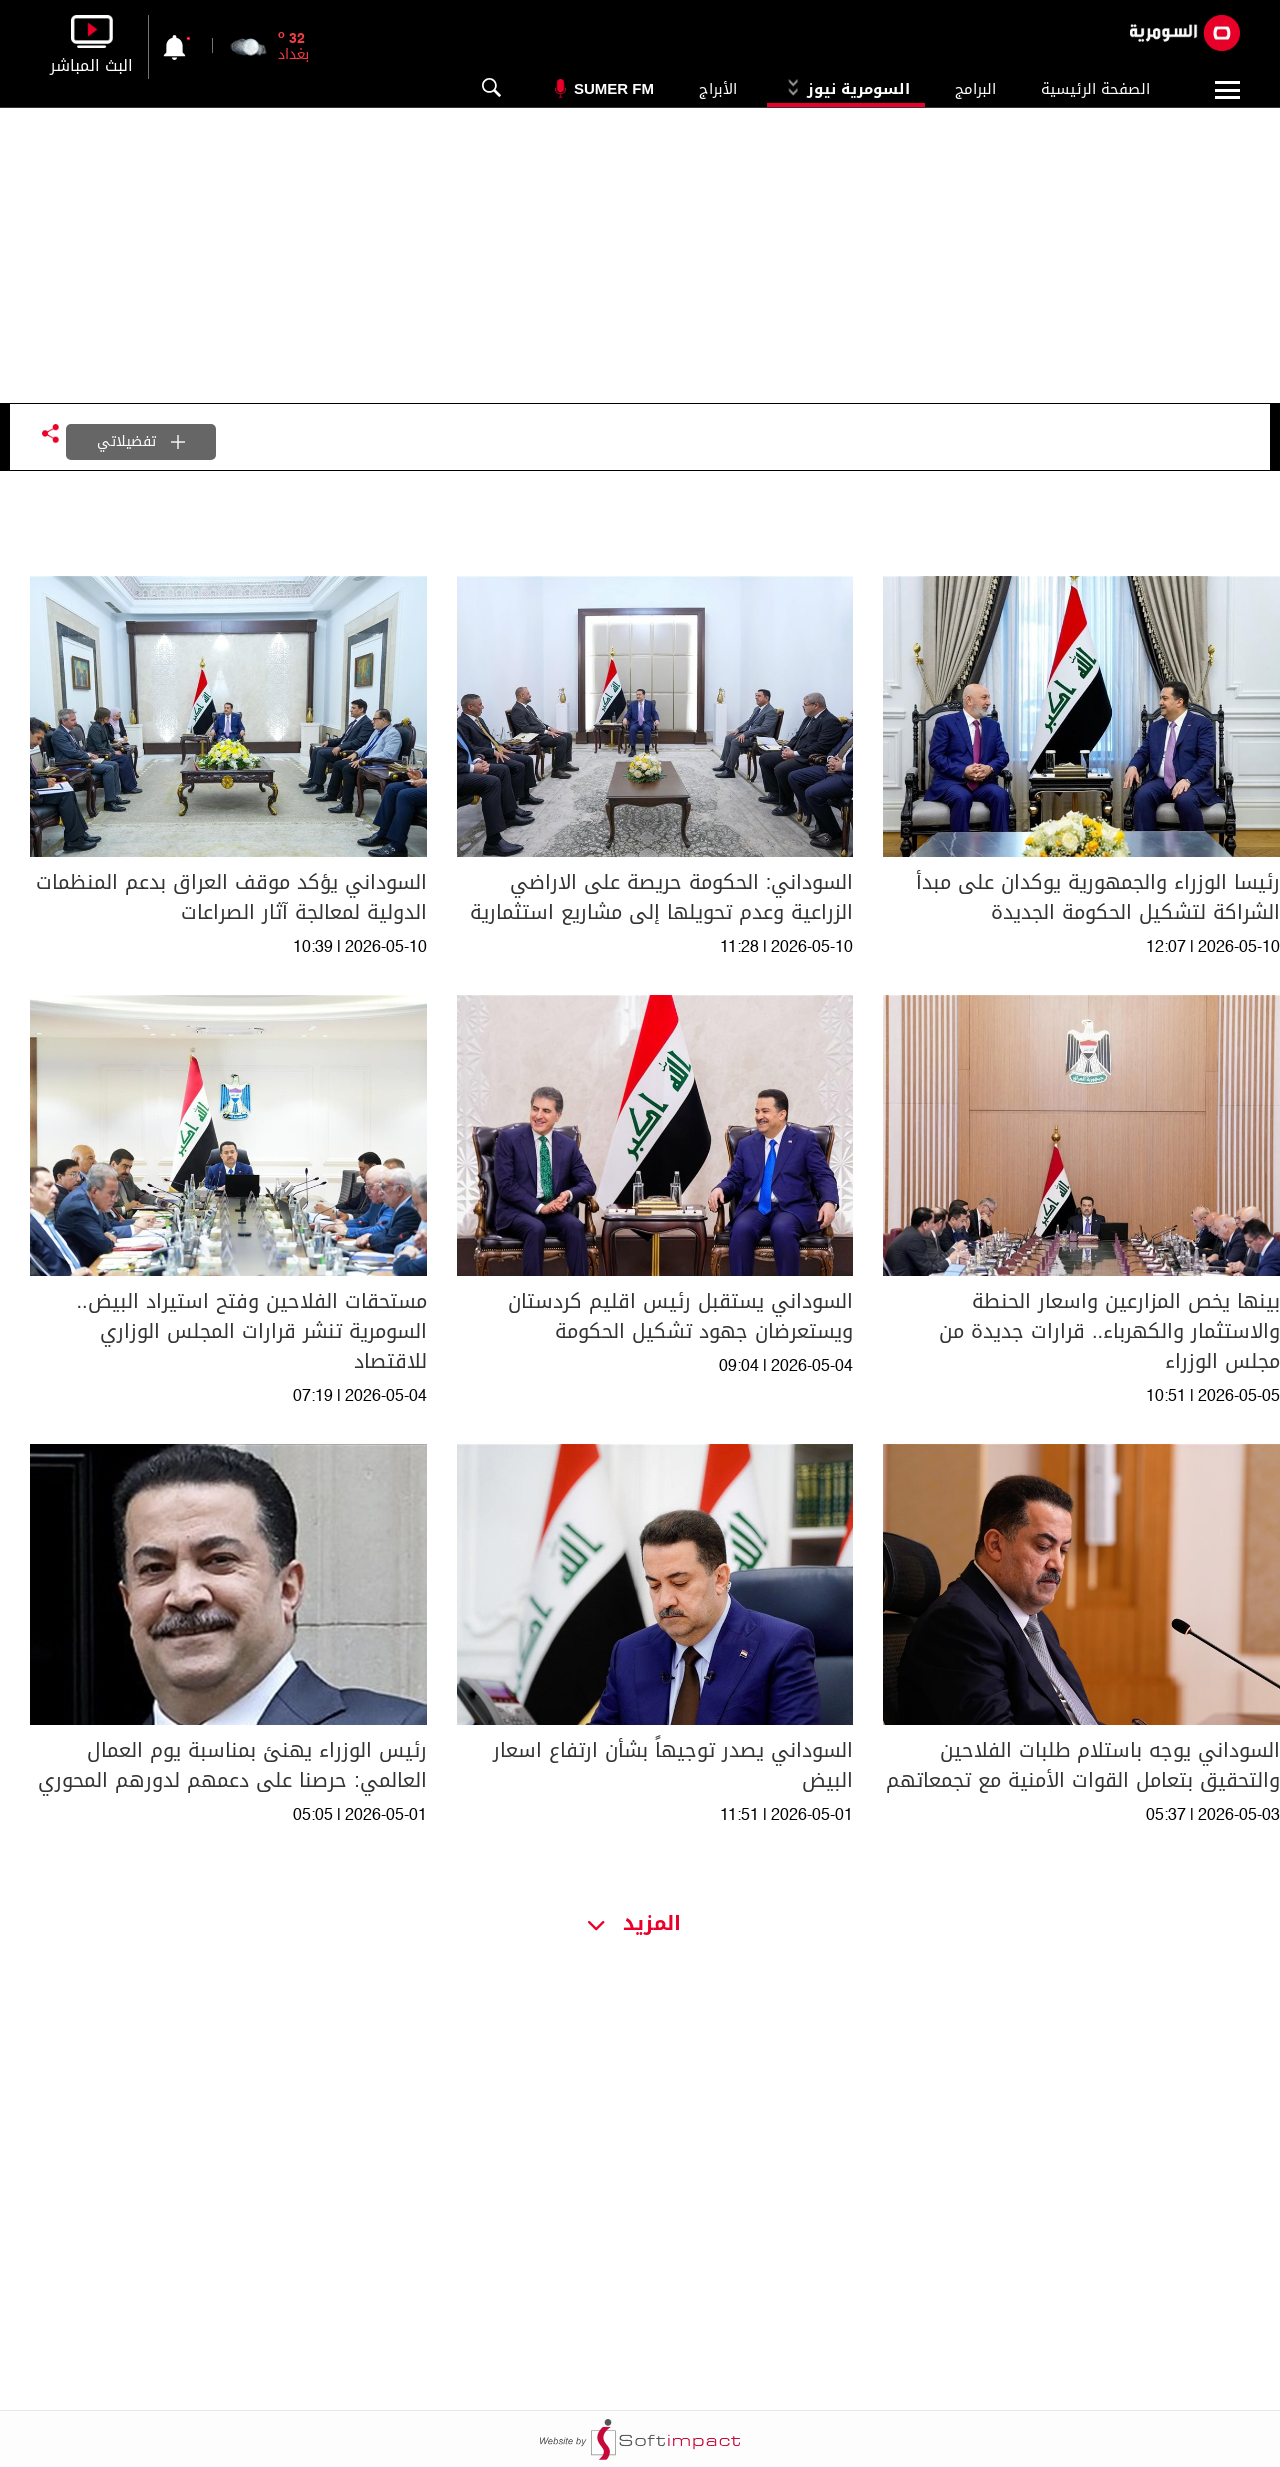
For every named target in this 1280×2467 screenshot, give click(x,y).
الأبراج (718, 89)
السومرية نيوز (846, 89)
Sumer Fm (614, 88)
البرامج (975, 89)
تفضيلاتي (141, 441)
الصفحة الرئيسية (1095, 89)
